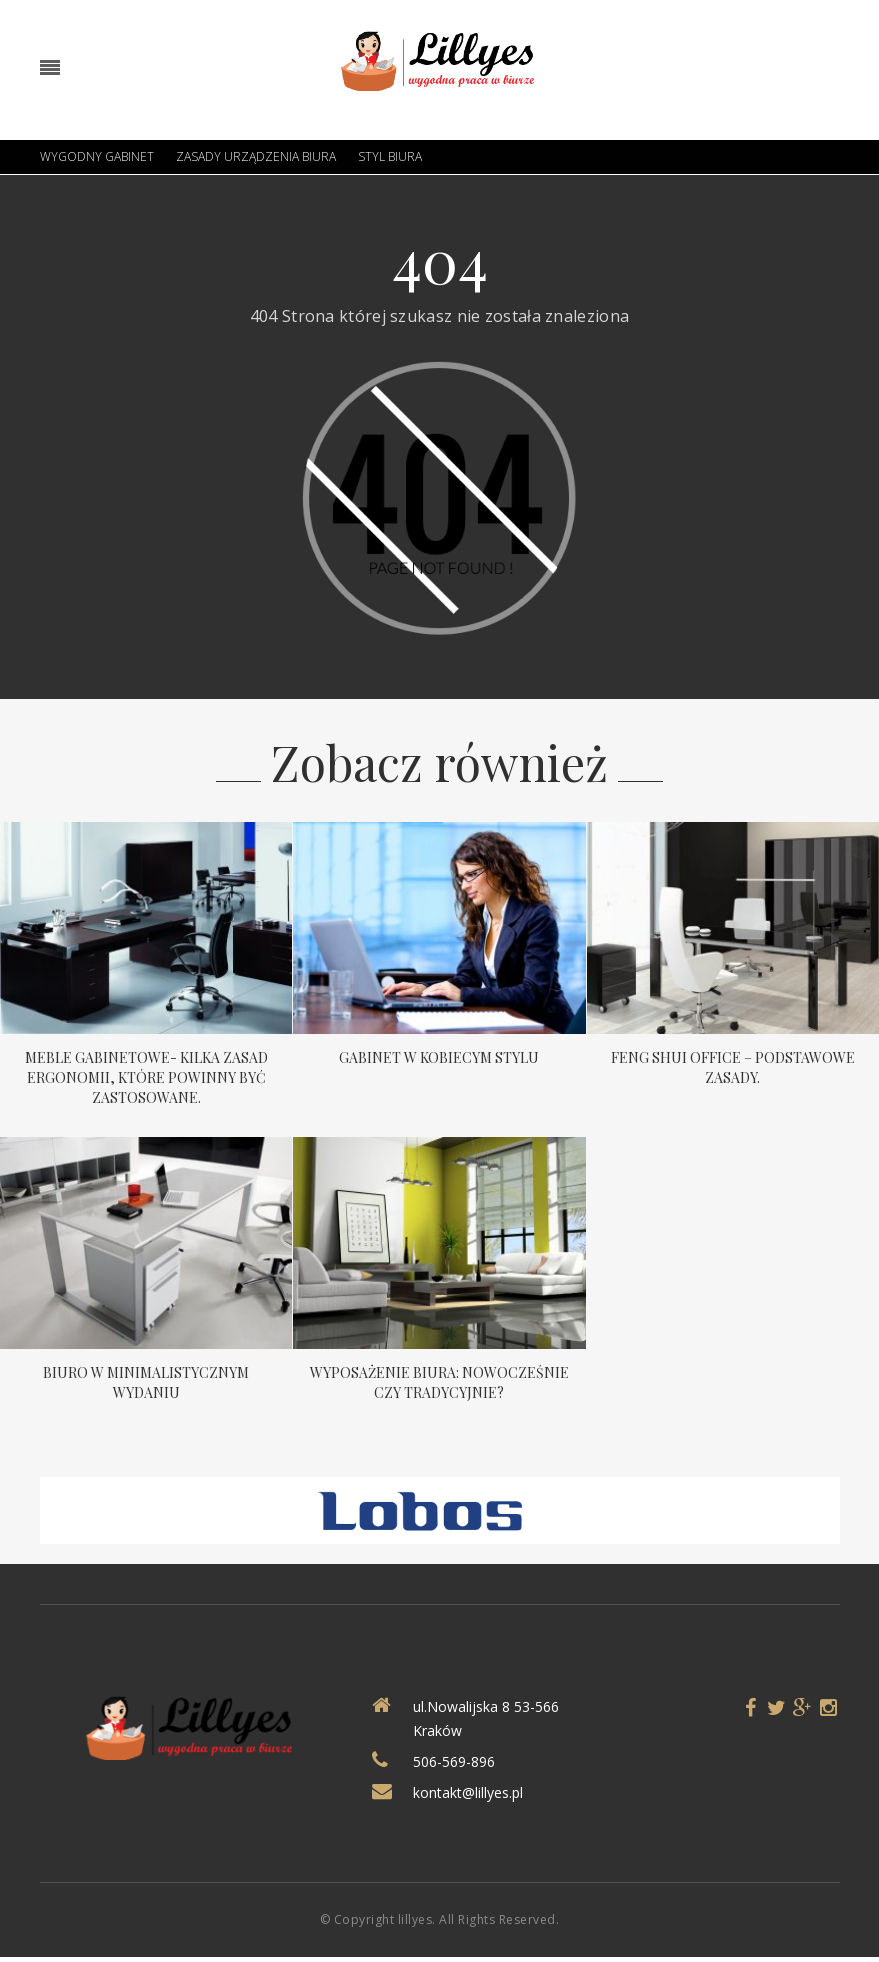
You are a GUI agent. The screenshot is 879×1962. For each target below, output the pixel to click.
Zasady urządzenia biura (256, 156)
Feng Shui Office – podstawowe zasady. (733, 1067)
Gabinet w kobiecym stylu (439, 1057)
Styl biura (390, 156)
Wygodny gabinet (97, 156)
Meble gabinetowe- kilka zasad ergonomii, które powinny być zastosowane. (146, 1077)
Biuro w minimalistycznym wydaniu (146, 1382)
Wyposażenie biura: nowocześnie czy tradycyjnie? (439, 1382)
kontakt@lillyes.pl (468, 1792)
